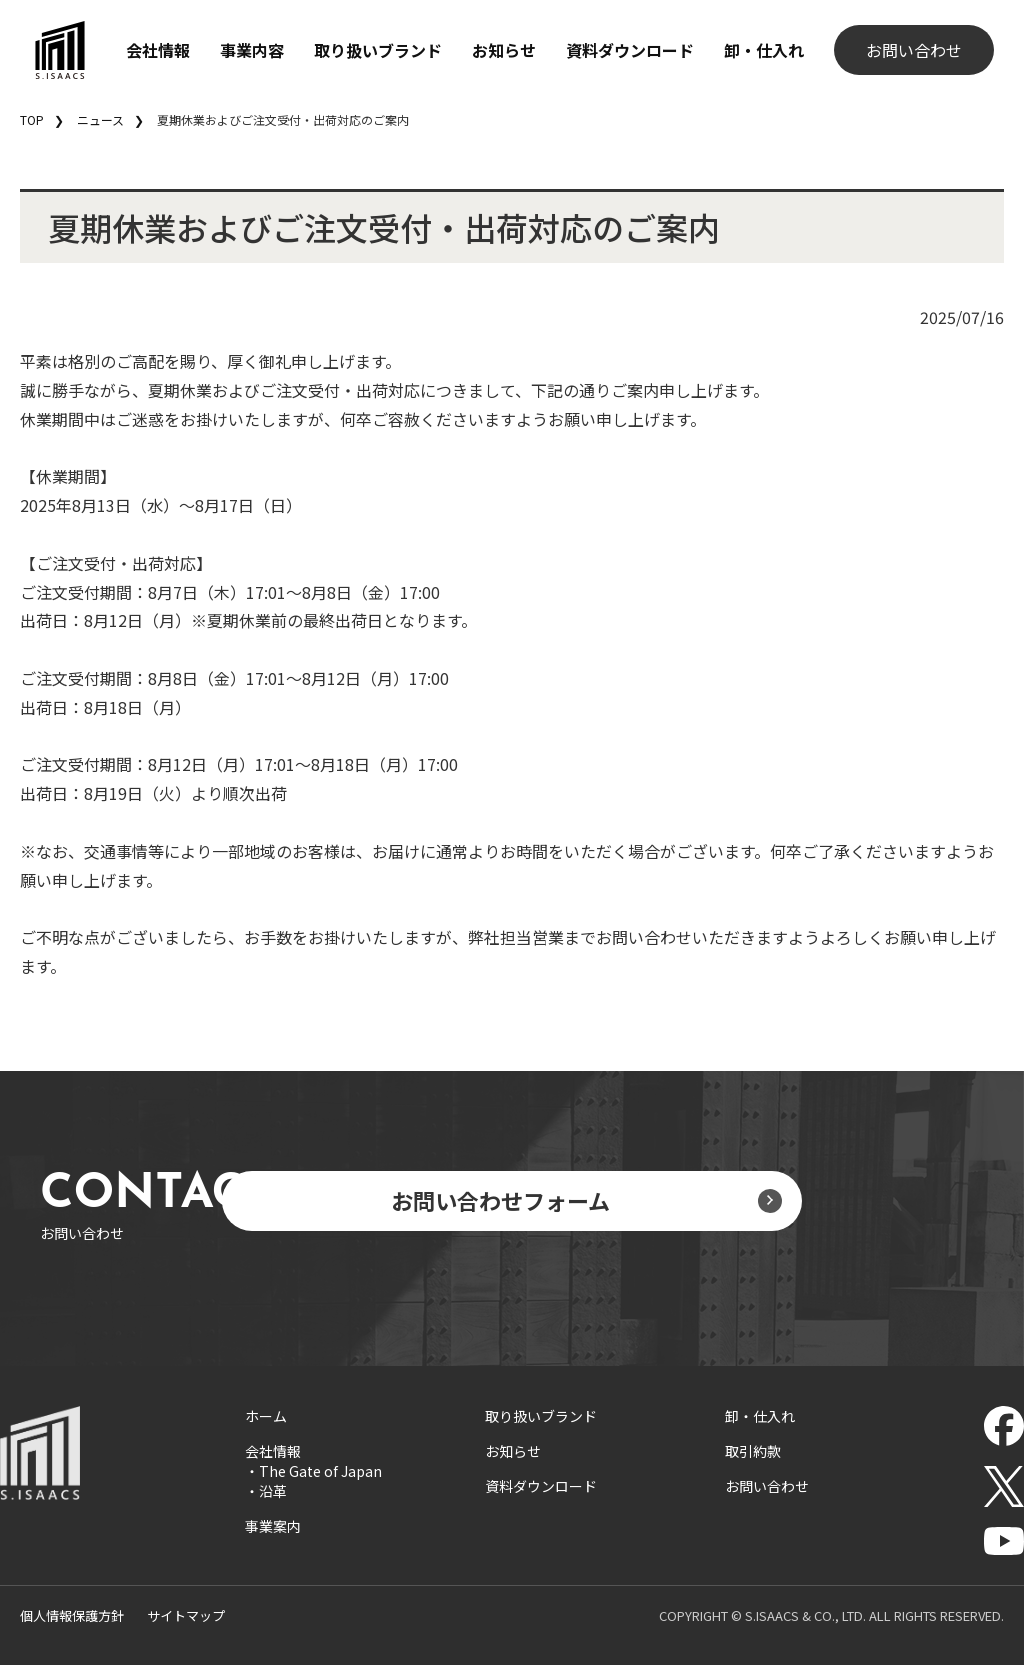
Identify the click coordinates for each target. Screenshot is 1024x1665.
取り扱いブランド (378, 50)
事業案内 (273, 1526)
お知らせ (504, 50)
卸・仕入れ (764, 50)
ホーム (266, 1416)
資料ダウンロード (630, 50)
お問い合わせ (914, 50)
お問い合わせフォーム (500, 1200)
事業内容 (252, 50)
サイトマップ (186, 1615)
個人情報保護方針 (72, 1615)
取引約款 (753, 1451)
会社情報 (158, 50)
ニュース (100, 119)
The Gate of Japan (320, 1471)
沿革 (273, 1491)
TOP (32, 119)
